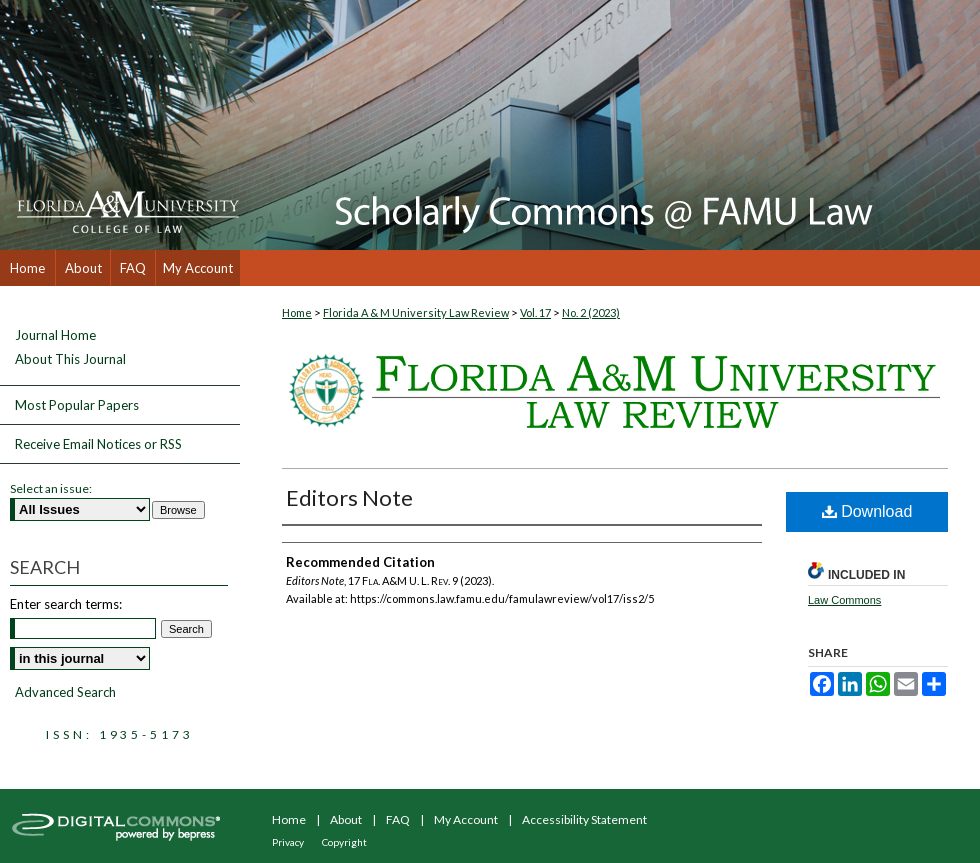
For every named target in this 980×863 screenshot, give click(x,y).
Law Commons (844, 600)
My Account (466, 819)
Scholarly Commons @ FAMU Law (610, 125)
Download (867, 511)
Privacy (288, 842)
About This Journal (70, 359)
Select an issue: (51, 488)
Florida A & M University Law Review (416, 312)
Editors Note (349, 497)
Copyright (344, 842)
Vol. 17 (535, 312)
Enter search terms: (66, 604)
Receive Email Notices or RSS (98, 444)
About (346, 819)
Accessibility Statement (584, 819)
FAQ (398, 819)
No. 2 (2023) (591, 312)
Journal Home (55, 335)
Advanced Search (65, 692)
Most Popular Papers (77, 405)
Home (297, 312)
